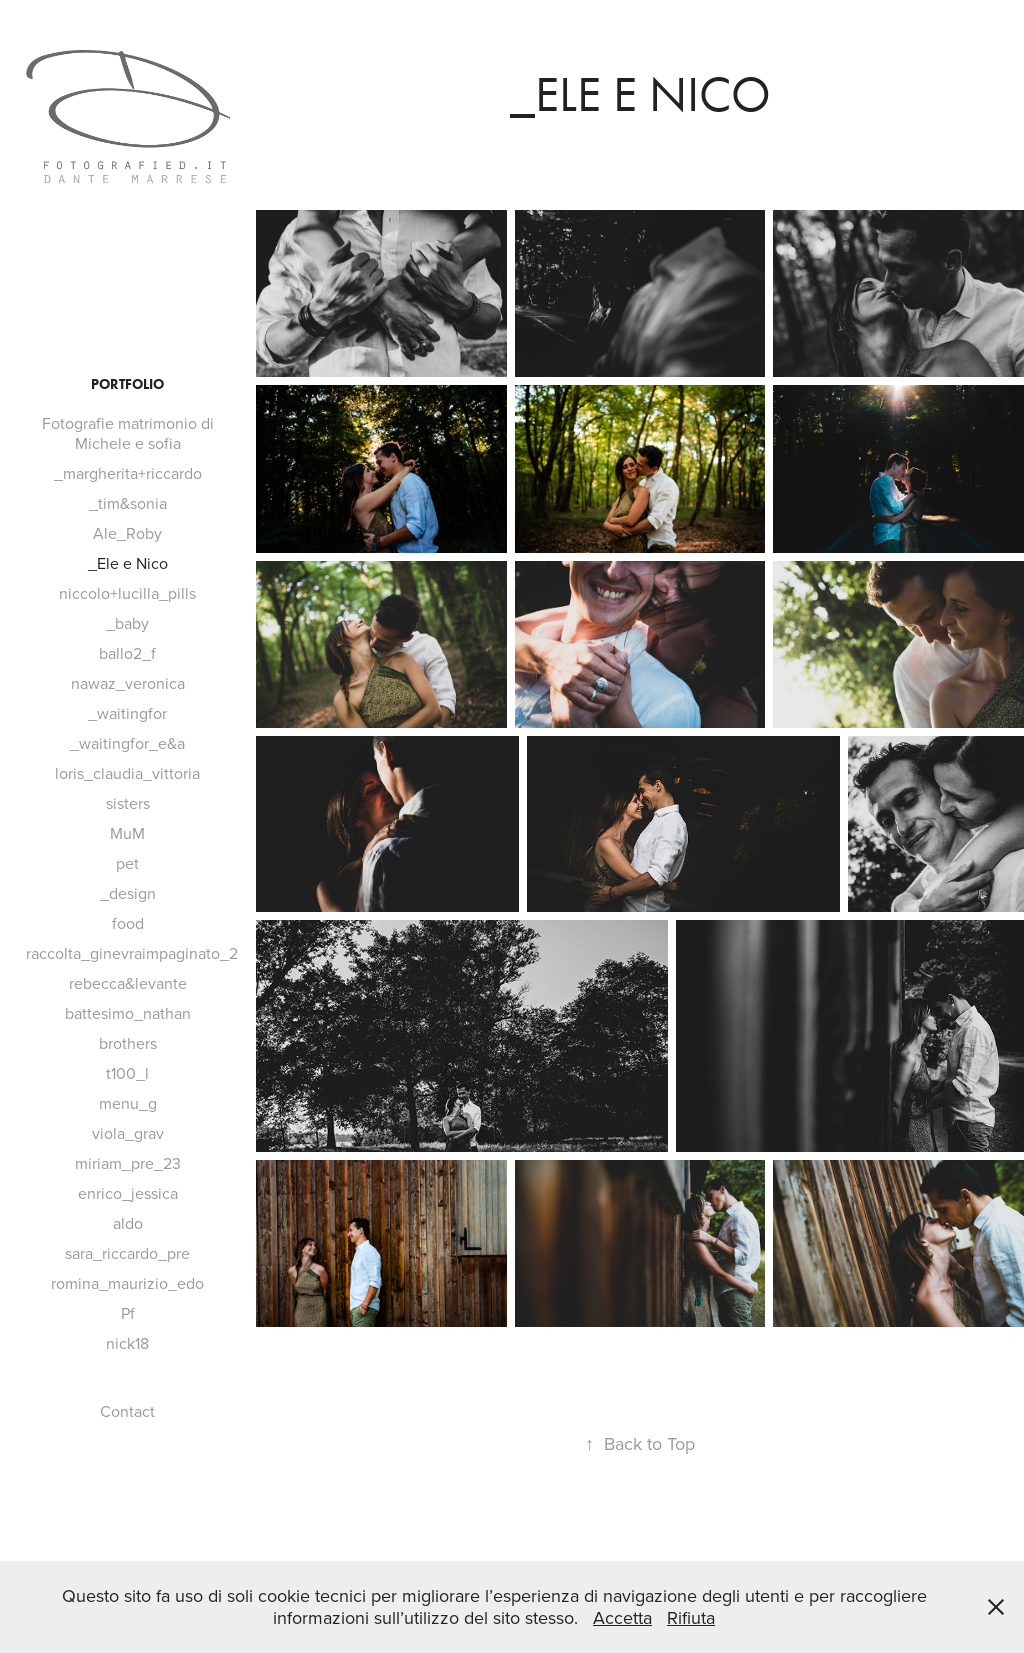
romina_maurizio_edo (127, 1283)
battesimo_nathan (128, 1013)
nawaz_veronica (128, 683)
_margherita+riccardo (128, 473)
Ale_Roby (127, 533)
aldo (128, 1223)
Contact (127, 1411)
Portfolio (127, 384)
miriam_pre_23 (128, 1163)
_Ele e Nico (128, 563)
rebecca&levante (128, 983)
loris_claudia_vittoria (127, 773)
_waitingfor (127, 713)
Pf (128, 1313)
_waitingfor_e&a (127, 743)
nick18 (127, 1343)
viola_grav (128, 1133)
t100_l (127, 1073)
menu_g (128, 1103)
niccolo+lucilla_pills (127, 593)
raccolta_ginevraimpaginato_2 (132, 953)
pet (127, 863)
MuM (127, 833)
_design (128, 893)
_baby (127, 623)
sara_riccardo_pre (127, 1253)
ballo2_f (127, 653)
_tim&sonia (128, 503)
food (128, 923)
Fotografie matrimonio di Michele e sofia (128, 433)
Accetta (622, 1617)
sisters (128, 803)
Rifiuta (691, 1617)
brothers (128, 1043)
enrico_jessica (128, 1193)
